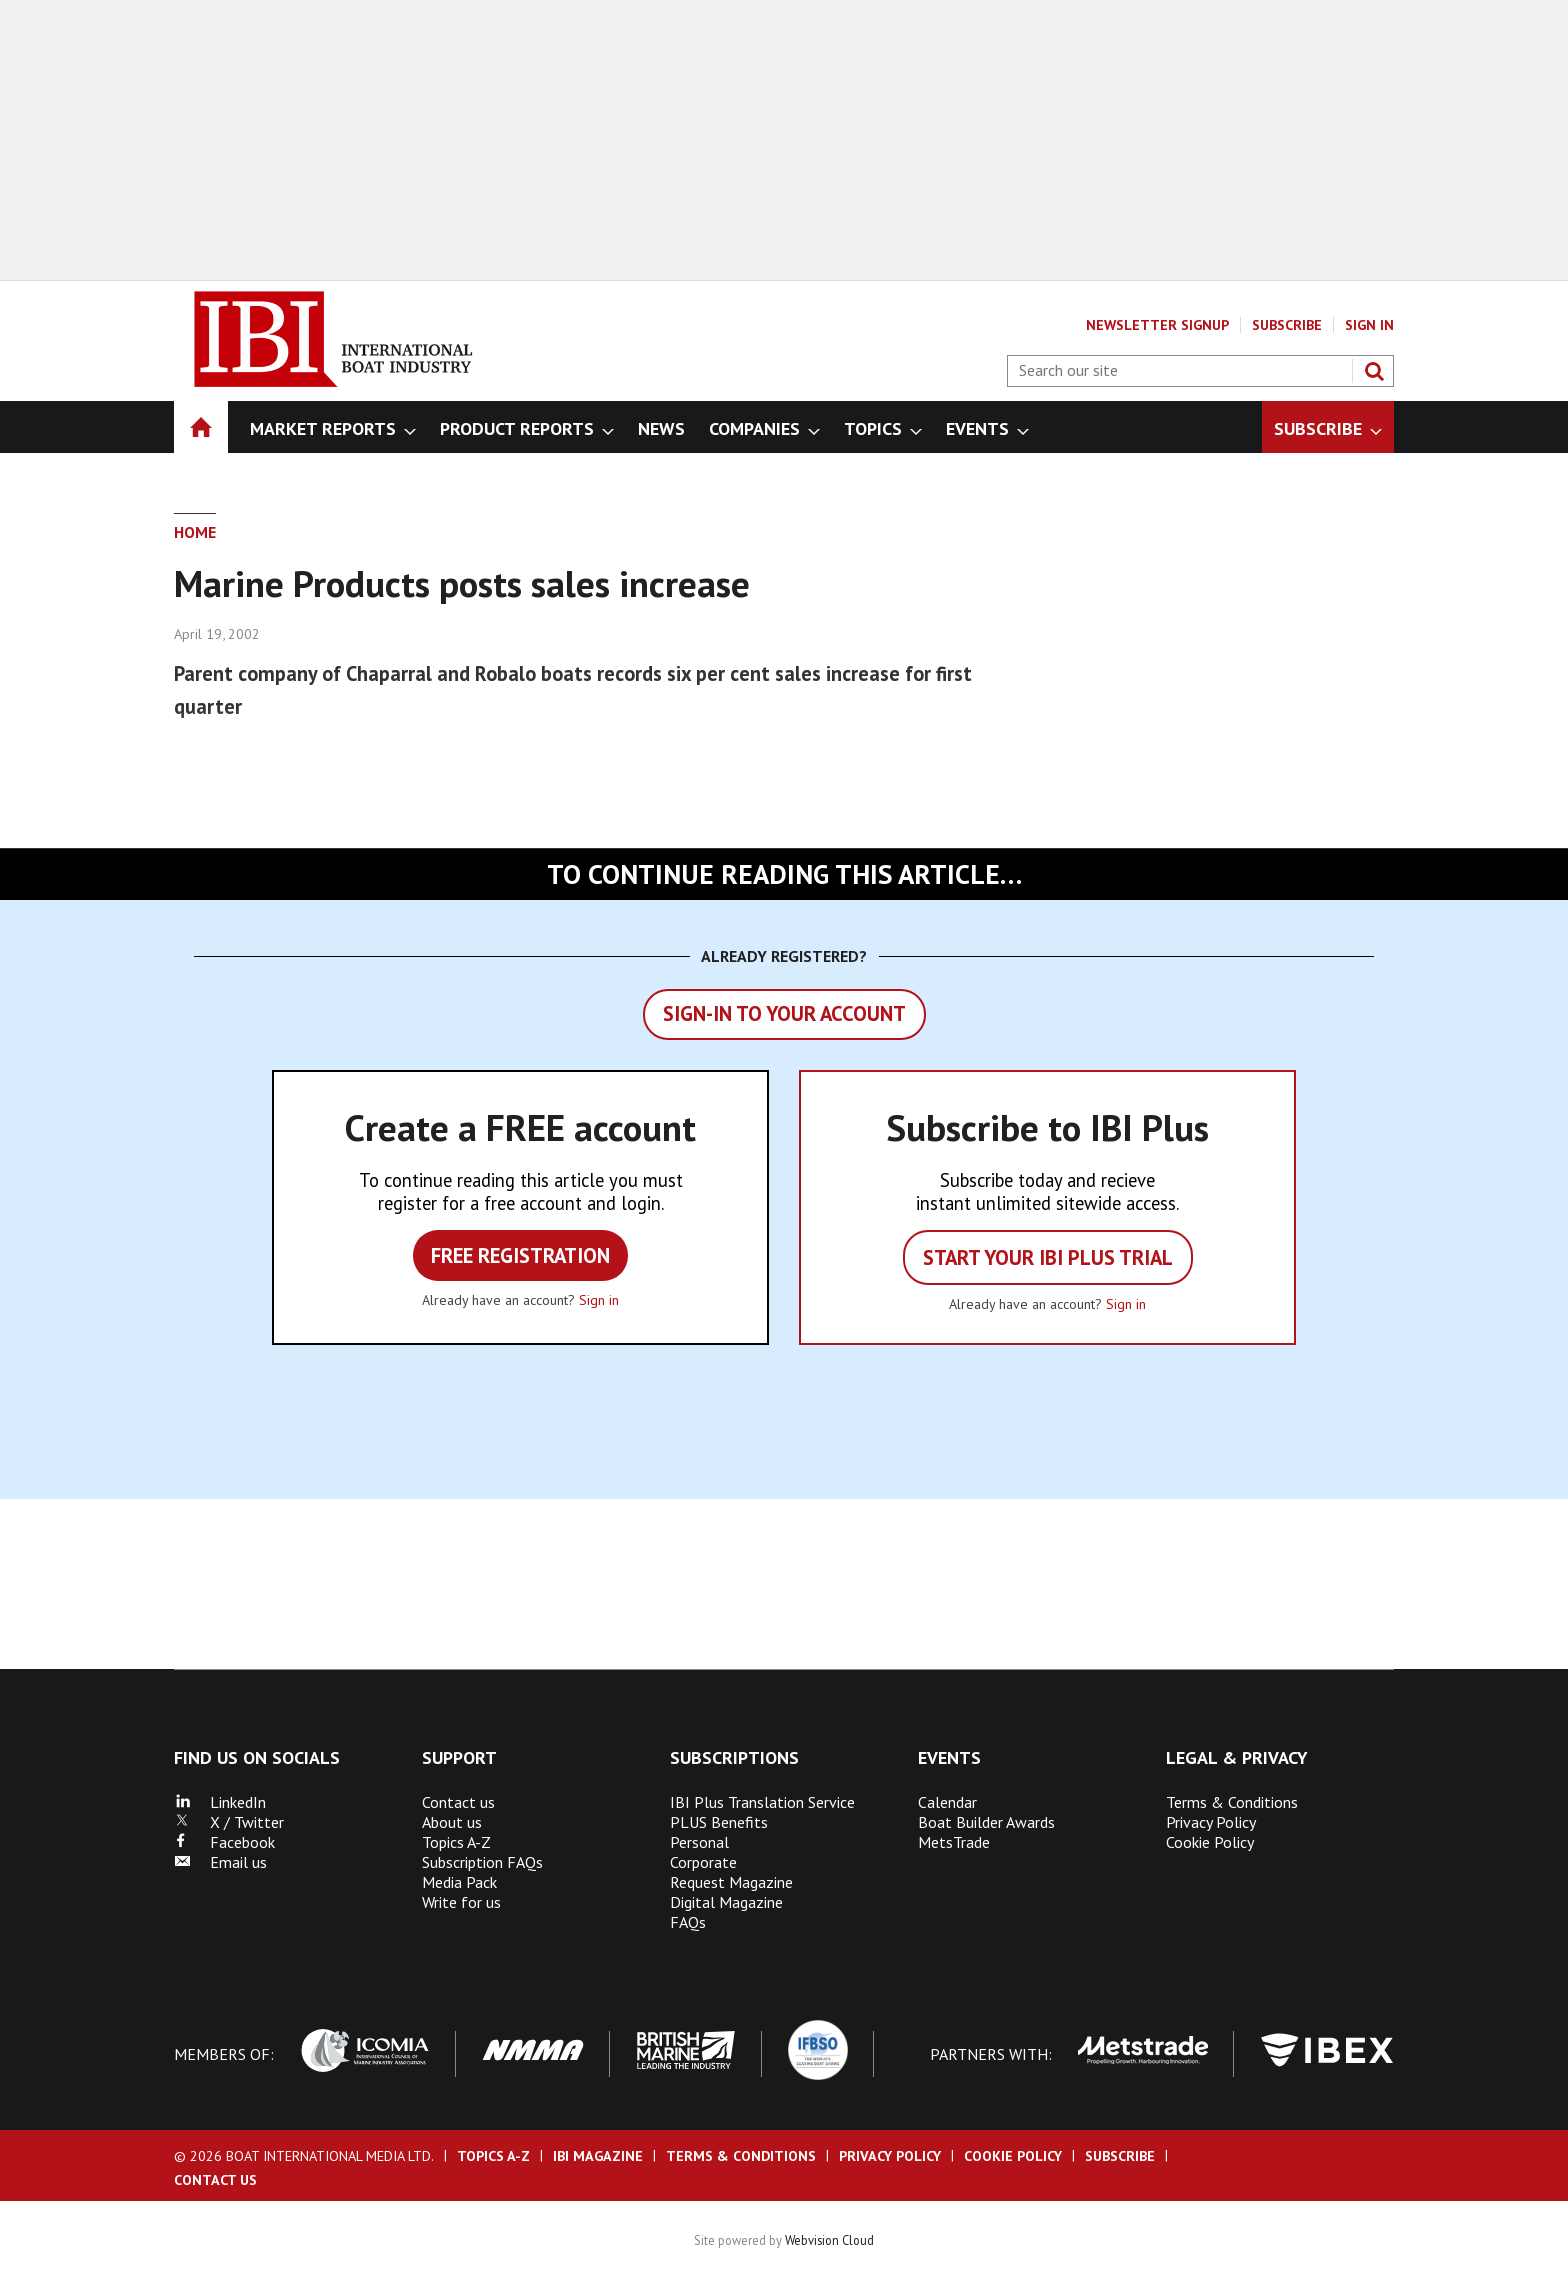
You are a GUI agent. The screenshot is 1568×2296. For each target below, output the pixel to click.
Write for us (461, 1902)
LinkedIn (220, 1802)
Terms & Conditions (1232, 1802)
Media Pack (459, 1882)
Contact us (458, 1802)
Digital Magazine (726, 1902)
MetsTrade (954, 1842)
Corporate (703, 1862)
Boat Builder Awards (986, 1822)
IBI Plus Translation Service (762, 1802)
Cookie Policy (1210, 1842)
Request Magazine (731, 1882)
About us (452, 1822)
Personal (699, 1842)
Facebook (224, 1842)
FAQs (688, 1922)
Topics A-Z (456, 1842)
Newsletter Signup (1157, 325)
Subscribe (1287, 325)
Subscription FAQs (482, 1862)
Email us (220, 1862)
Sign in (599, 1300)
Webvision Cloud (829, 2240)
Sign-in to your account (784, 1013)
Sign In (1369, 325)
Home (195, 532)
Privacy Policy (1211, 1822)
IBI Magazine (598, 2156)
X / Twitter (229, 1822)
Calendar (947, 1802)
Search (1374, 371)
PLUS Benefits (719, 1822)
